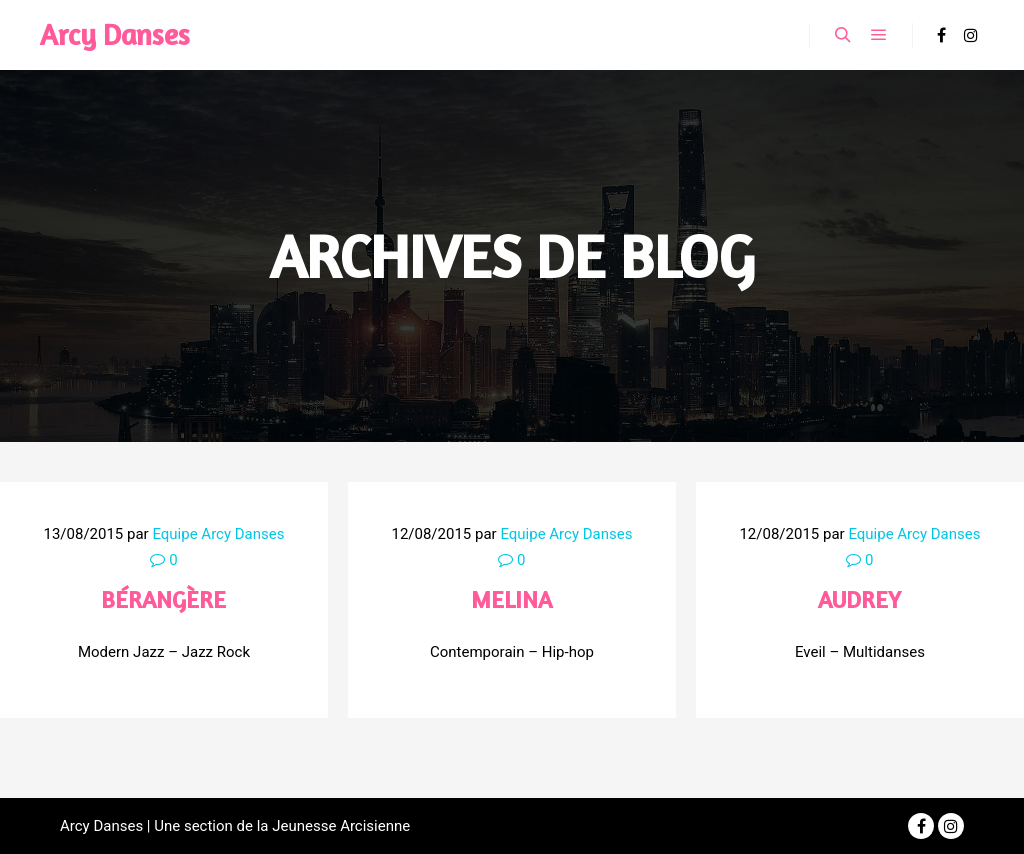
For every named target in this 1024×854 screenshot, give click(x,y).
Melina (511, 599)
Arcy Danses (115, 34)
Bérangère (163, 599)
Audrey (859, 599)
